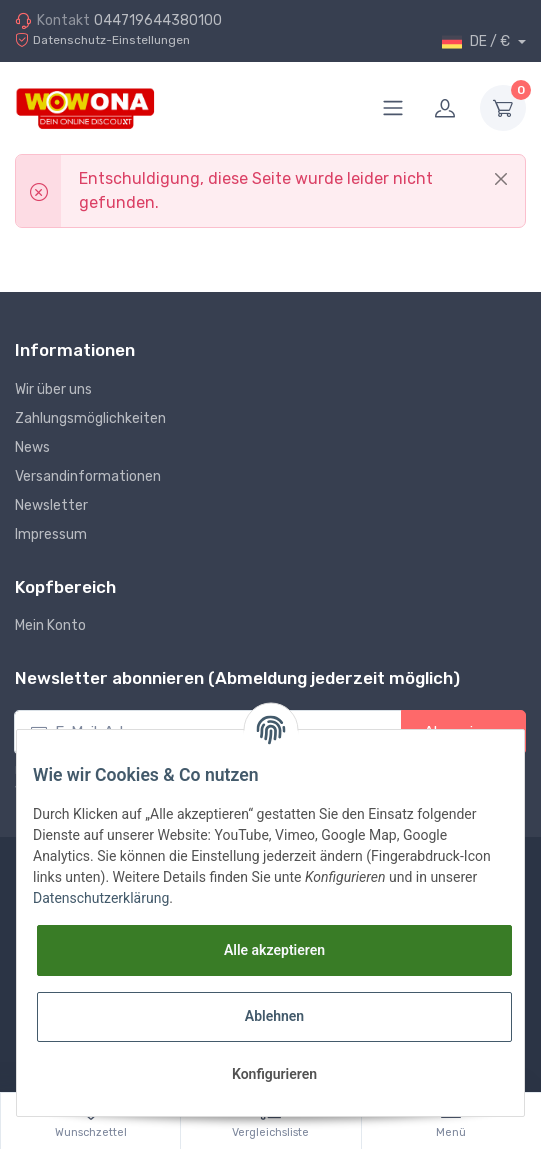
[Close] (501, 179)
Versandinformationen (88, 476)
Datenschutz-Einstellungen (102, 40)
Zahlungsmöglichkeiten (90, 418)
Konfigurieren (274, 1074)
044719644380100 (158, 20)
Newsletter (51, 505)
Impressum (51, 534)
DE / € (477, 42)
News (32, 447)
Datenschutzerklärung (101, 898)
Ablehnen (274, 1016)
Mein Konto (50, 625)
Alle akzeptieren (274, 950)
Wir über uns (53, 389)
